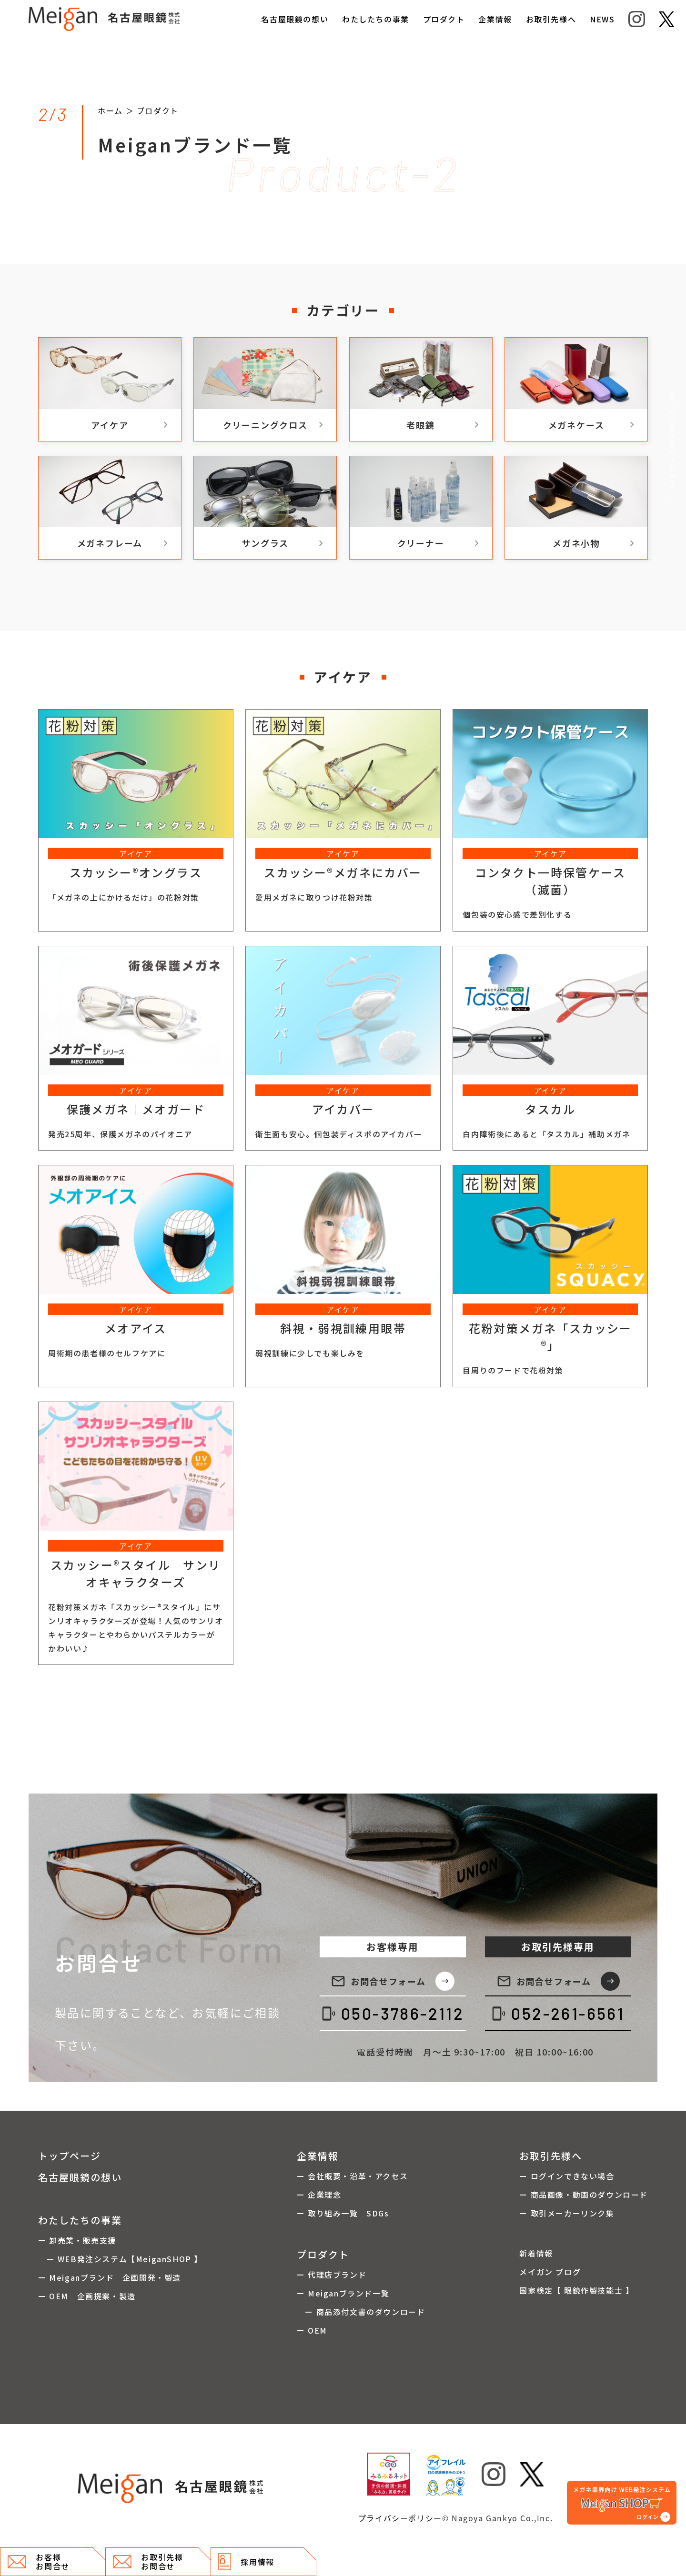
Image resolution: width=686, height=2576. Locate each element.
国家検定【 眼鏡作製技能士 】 (576, 2290)
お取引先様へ (551, 19)
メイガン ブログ (550, 2271)
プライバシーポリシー (400, 2518)
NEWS (602, 19)
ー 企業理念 (319, 2194)
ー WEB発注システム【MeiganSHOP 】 (120, 2259)
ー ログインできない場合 (566, 2176)
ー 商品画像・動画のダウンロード (583, 2194)
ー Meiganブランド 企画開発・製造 (109, 2277)
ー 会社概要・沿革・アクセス (352, 2176)
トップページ (69, 2156)
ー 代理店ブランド (331, 2274)
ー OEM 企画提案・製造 (87, 2296)
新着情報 (536, 2253)
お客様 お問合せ (39, 2561)
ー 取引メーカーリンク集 (566, 2213)
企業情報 (495, 19)
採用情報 (246, 2561)
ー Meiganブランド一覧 (343, 2293)
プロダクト (444, 19)
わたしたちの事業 (375, 19)
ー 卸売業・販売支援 (77, 2240)
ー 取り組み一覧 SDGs (343, 2213)
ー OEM (312, 2330)
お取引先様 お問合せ (148, 2561)
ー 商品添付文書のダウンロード (361, 2311)
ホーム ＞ (117, 110)
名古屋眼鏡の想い (294, 19)
